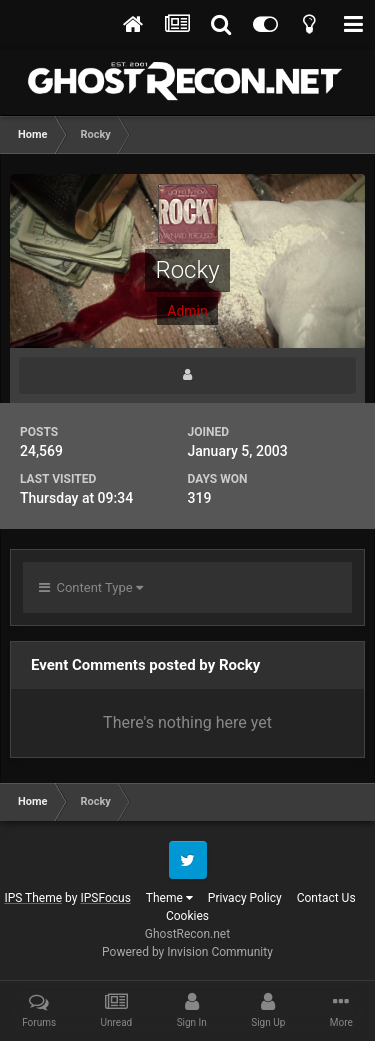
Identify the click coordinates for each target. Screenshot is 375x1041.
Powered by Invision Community (187, 952)
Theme (169, 898)
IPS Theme (33, 898)
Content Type (91, 587)
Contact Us (326, 898)
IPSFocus (105, 898)
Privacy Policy (245, 898)
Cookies (187, 916)
